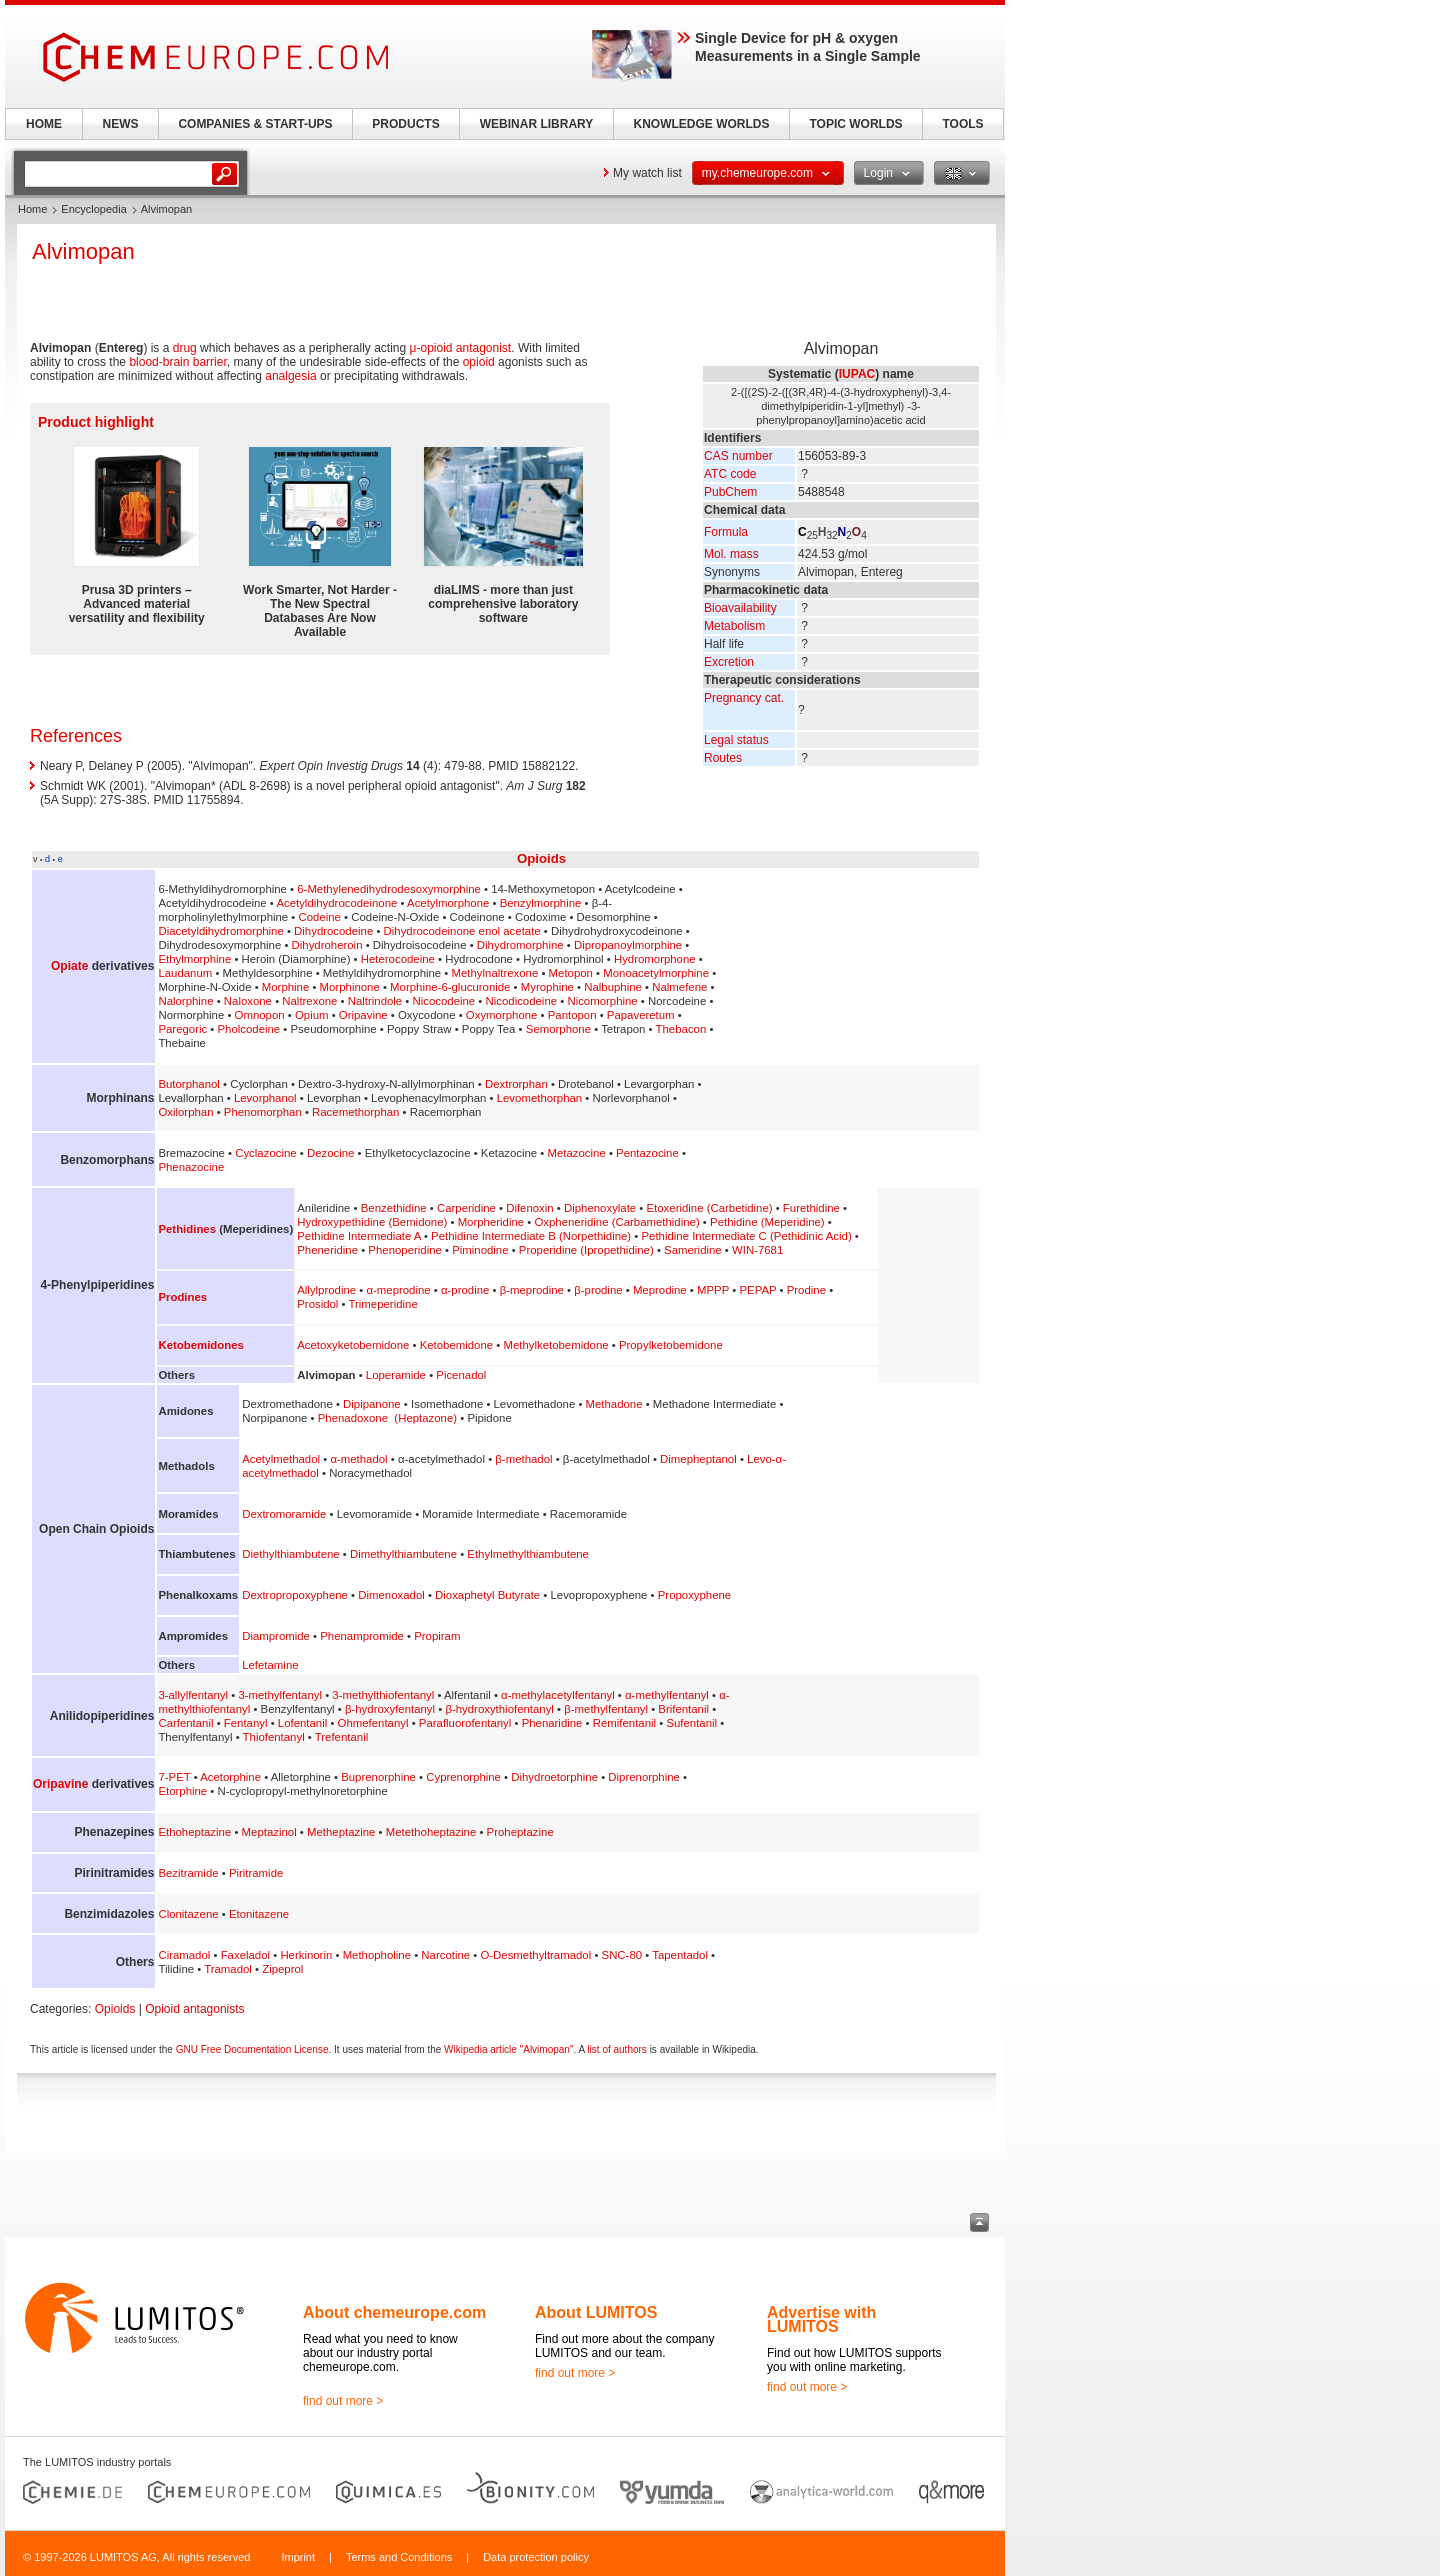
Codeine (320, 917)
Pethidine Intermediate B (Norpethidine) (531, 1236)
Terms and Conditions (399, 2557)
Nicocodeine (444, 1001)
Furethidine (811, 1208)
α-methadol (358, 1459)
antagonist (483, 348)
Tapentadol (680, 1955)
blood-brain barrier (177, 362)
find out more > (343, 2401)
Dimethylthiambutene (403, 1554)
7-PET (174, 1777)
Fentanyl (246, 1723)
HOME (44, 124)
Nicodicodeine (522, 1001)
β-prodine (598, 1290)
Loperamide (396, 1375)
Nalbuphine (613, 987)
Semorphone (558, 1029)
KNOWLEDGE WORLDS (702, 124)
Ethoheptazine (194, 1832)
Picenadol (461, 1375)
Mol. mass (731, 554)
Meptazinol (269, 1832)
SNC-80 (622, 1955)
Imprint (298, 2557)
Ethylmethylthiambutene (528, 1554)
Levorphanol (265, 1098)
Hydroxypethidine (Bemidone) (372, 1222)
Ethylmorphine (194, 959)
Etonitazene (259, 1914)
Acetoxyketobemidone (353, 1345)
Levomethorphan (540, 1098)
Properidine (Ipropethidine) (586, 1250)
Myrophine (547, 987)
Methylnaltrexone (495, 973)
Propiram (437, 1636)
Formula (726, 532)
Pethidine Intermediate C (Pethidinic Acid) (746, 1236)
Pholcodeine (248, 1029)
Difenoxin (530, 1208)
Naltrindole (375, 1001)
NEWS (121, 124)
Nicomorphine (602, 1001)
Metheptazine (341, 1832)
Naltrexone (309, 1001)
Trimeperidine (383, 1304)
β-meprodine (532, 1290)
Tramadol (228, 1969)
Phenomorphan (263, 1112)
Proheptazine (520, 1832)
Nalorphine (185, 1001)
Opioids (541, 858)
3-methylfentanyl (280, 1695)
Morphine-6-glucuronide (450, 987)
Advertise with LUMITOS (821, 2319)
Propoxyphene (694, 1595)
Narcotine (445, 1955)
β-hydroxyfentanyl (390, 1709)
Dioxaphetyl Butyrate (487, 1595)
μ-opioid (431, 348)
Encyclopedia (93, 209)
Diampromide (276, 1636)
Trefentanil (341, 1737)
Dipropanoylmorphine (628, 945)
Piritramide (256, 1873)
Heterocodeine (398, 959)
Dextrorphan (516, 1084)
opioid (479, 362)
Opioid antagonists (194, 2009)
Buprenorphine (378, 1777)
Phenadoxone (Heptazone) (387, 1418)
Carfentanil (185, 1723)
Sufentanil (691, 1723)
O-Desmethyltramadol (535, 1955)
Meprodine (660, 1290)
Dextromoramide (284, 1514)
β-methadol (523, 1459)
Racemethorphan (355, 1112)
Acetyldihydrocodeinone (336, 903)
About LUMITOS (596, 2312)
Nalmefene (679, 987)
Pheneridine (327, 1250)
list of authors (616, 2049)
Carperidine (466, 1208)
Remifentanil (624, 1723)
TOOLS (962, 124)
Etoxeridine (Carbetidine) (710, 1208)
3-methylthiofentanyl (383, 1695)
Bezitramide (188, 1873)
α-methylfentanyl (667, 1695)
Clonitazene (188, 1914)
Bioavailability (740, 608)
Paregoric (182, 1029)
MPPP (713, 1290)
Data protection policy (536, 2557)
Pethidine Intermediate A (358, 1236)
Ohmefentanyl (373, 1723)
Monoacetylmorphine (656, 973)
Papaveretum (641, 1015)
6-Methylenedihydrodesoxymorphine (389, 889)
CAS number (738, 456)
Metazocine (577, 1153)
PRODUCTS (405, 124)
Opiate (69, 966)
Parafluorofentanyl (465, 1723)
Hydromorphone (655, 959)
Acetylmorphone (448, 903)
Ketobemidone (456, 1345)
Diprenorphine (644, 1777)
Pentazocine (647, 1153)
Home (32, 209)
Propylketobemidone (671, 1345)
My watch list (647, 173)
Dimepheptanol (698, 1459)
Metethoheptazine (431, 1832)
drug (185, 348)
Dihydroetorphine (554, 1777)
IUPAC (857, 374)
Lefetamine (270, 1665)
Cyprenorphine (463, 1777)
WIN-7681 (757, 1250)
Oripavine (363, 1015)
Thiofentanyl (274, 1737)
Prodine (806, 1290)
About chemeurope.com (394, 2312)
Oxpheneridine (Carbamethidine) (616, 1222)
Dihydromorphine (520, 945)
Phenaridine (552, 1723)
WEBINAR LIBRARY (537, 124)
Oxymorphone (502, 1015)
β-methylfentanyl (606, 1709)
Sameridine (693, 1250)
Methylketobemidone (555, 1345)
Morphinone (350, 987)
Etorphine (182, 1791)
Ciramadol (184, 1955)
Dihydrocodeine (333, 931)
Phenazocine (191, 1167)
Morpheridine (491, 1222)
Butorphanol (188, 1084)
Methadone (614, 1404)
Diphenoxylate (600, 1208)
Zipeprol (282, 1969)
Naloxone (248, 1001)
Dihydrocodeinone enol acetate (462, 931)
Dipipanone (372, 1404)
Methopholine (377, 1955)
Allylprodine (326, 1290)
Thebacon (681, 1029)
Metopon (571, 973)
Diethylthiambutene (291, 1554)
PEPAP (757, 1290)
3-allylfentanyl (193, 1695)
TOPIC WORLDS (855, 124)
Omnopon (260, 1015)
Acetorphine (230, 1777)
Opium (312, 1015)
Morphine (286, 987)
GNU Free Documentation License (252, 2049)
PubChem (730, 492)
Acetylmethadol (281, 1459)
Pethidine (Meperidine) (767, 1222)
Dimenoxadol (391, 1595)
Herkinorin (306, 1955)
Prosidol (317, 1304)
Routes (723, 758)
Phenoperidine (404, 1250)
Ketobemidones (200, 1345)
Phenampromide (362, 1636)
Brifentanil (683, 1709)
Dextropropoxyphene (295, 1595)
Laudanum (185, 973)
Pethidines (187, 1229)
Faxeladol (245, 1955)
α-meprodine (398, 1290)
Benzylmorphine (541, 903)
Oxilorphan (185, 1112)
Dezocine (331, 1153)
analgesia (290, 376)
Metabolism (734, 626)
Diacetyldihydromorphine (220, 931)
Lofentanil (302, 1723)
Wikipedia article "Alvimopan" (508, 2049)
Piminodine (480, 1250)
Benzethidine (394, 1208)
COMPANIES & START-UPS (255, 124)
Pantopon (572, 1015)
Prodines (182, 1297)
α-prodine (465, 1290)
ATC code (730, 474)
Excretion (729, 662)
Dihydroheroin (327, 945)
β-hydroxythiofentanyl (499, 1709)
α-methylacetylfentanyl (558, 1695)
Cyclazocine (265, 1153)
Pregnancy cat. (744, 698)
